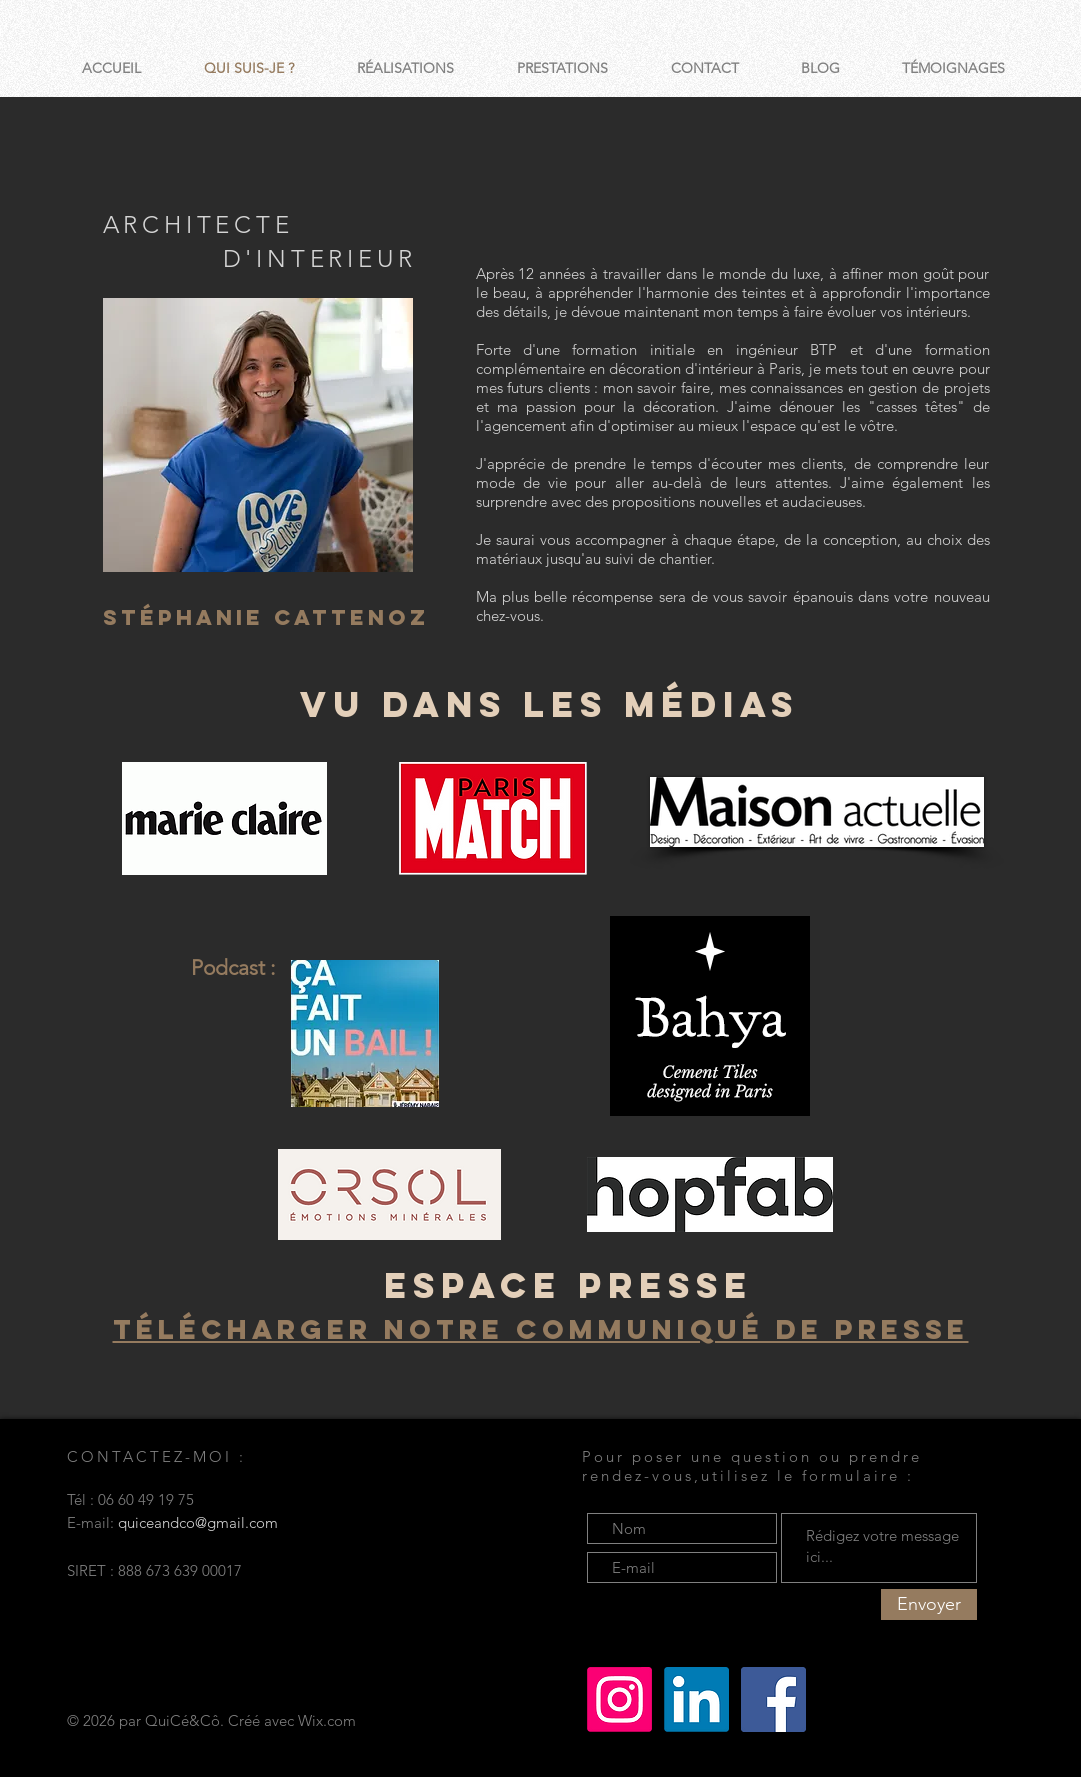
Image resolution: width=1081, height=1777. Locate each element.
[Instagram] (619, 1699)
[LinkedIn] (696, 1699)
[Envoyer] (929, 1604)
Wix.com (327, 1720)
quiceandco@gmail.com (198, 1522)
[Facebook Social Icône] (773, 1699)
